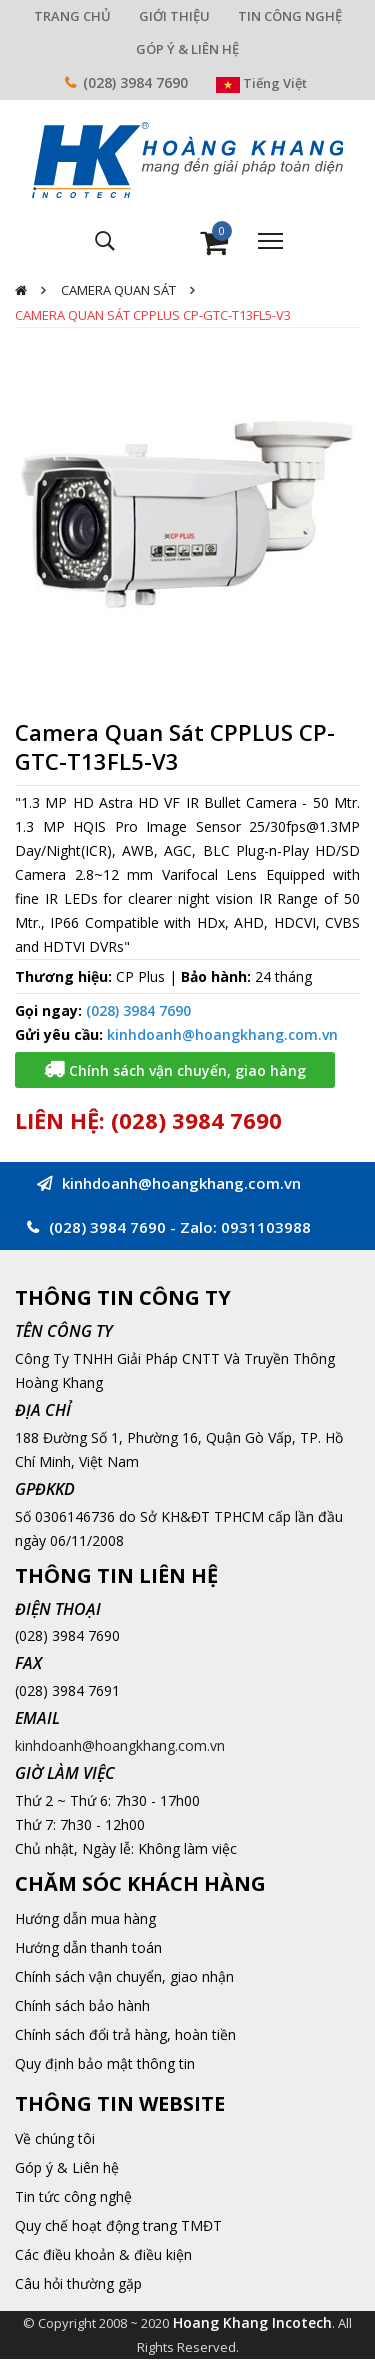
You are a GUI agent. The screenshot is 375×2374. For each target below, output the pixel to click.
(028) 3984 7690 (135, 82)
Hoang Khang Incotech (252, 2322)
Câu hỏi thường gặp (78, 2283)
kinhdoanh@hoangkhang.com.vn (222, 1034)
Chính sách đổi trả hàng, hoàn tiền (125, 2034)
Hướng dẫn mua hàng (85, 1918)
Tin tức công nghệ (73, 2196)
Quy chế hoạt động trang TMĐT (118, 2225)
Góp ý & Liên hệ (67, 2167)
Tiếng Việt (261, 83)
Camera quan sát (118, 290)
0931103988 (266, 1227)
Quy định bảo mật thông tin (105, 2063)
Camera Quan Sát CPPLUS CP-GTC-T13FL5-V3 (153, 315)
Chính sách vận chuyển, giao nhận (124, 1976)
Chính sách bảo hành (82, 2005)
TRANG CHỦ (72, 16)
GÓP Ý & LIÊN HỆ (187, 49)
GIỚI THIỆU (174, 16)
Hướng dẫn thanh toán (88, 1947)
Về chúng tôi (55, 2138)
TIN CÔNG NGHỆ (290, 16)
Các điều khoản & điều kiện (103, 2254)
